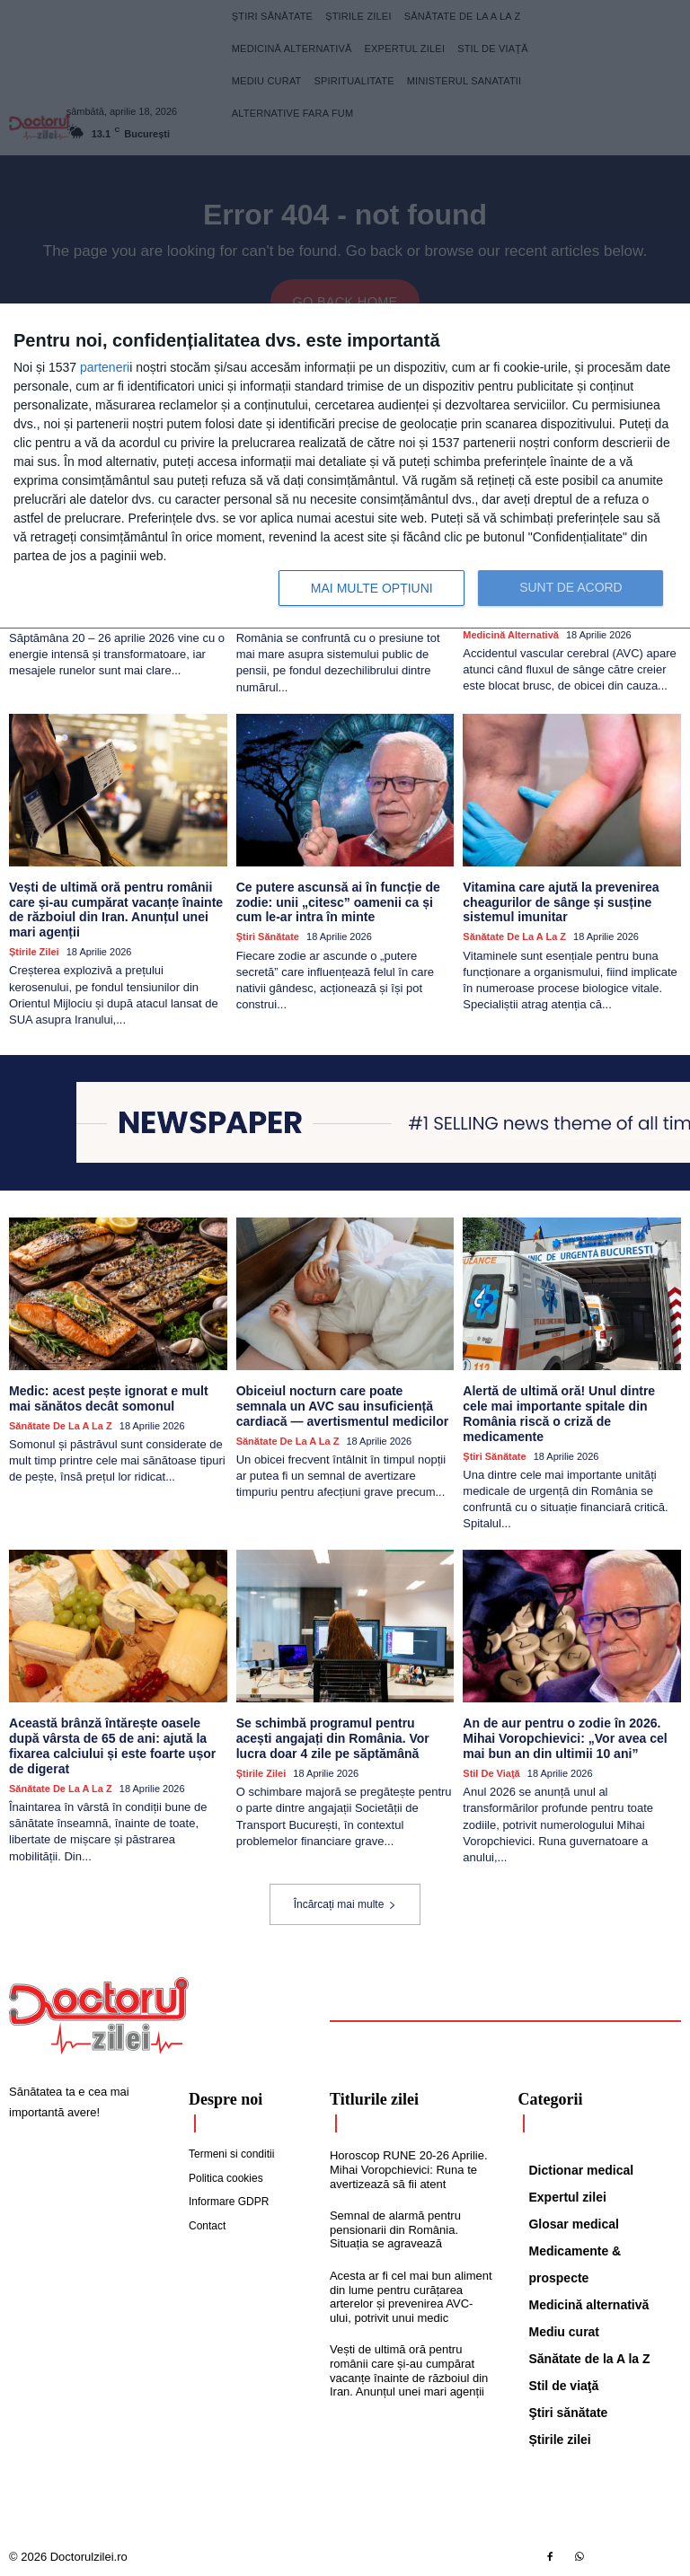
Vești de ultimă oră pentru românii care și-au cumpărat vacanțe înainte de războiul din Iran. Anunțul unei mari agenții (115, 908)
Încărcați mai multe (345, 1903)
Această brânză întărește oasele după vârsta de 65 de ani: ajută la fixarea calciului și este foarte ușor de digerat (112, 1744)
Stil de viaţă (491, 1771)
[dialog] (345, 466)
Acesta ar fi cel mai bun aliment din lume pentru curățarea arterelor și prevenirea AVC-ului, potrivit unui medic (411, 2295)
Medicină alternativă (511, 634)
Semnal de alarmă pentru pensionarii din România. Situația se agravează (395, 2228)
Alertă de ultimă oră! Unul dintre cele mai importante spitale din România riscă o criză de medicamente (558, 1412)
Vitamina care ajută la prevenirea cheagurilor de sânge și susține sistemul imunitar (561, 901)
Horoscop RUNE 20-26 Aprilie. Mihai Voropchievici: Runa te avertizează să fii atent (409, 2168)
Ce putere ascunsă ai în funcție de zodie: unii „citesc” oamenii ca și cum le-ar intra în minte (337, 901)
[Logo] (99, 2014)
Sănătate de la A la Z (514, 935)
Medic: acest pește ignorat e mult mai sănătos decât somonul (108, 1397)
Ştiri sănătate (267, 935)
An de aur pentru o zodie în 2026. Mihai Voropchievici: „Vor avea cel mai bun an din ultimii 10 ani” (565, 1737)
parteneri (104, 367)
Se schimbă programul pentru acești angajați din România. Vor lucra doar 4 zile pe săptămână (345, 1737)
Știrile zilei (34, 950)
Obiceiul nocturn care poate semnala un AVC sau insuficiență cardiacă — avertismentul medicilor (342, 1405)
